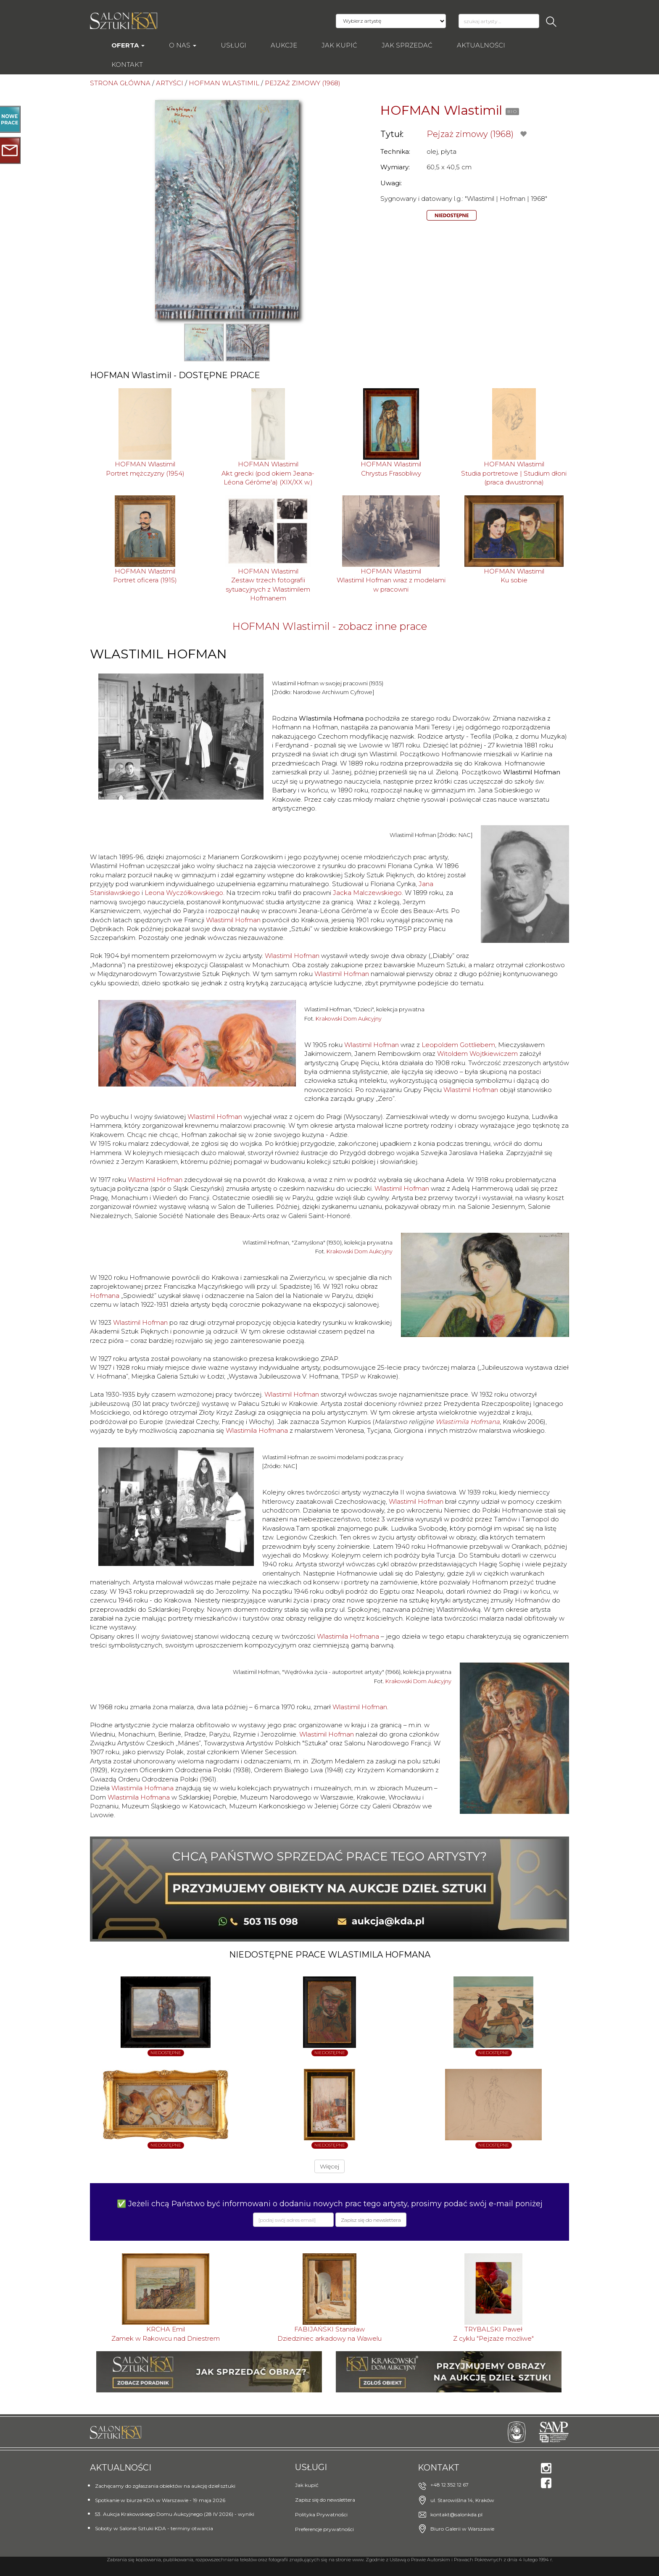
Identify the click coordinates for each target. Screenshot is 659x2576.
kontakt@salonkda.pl (456, 2514)
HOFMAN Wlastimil (441, 110)
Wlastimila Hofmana (467, 1422)
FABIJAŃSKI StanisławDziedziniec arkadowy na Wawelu (329, 2333)
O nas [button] (182, 45)
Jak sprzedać (407, 45)
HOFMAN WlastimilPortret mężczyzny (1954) (145, 468)
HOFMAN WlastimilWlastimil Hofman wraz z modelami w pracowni (391, 580)
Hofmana (104, 1296)
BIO (512, 111)
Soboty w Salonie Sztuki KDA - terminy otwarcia (154, 2528)
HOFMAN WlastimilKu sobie (514, 575)
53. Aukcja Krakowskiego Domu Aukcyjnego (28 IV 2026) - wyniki (174, 2514)
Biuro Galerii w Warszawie (462, 2529)
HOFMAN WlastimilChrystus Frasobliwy (391, 468)
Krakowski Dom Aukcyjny (349, 1019)
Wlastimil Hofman (233, 920)
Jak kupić (339, 45)
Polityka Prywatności (321, 2514)
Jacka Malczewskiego (367, 893)
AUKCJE (284, 45)
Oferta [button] (128, 45)
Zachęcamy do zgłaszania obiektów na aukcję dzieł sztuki (165, 2486)
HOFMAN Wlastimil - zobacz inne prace (329, 626)
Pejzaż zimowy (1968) (470, 134)
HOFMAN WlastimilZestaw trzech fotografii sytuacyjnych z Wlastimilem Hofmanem (268, 584)
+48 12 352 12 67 (449, 2484)
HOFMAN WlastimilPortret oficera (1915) (145, 575)
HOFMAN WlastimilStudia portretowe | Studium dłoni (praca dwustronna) (514, 473)
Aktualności (481, 45)
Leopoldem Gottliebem (458, 1045)
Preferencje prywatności (324, 2529)
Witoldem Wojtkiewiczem (477, 1054)
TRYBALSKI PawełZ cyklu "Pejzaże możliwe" (493, 2333)
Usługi (233, 45)
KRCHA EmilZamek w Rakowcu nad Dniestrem (165, 2333)
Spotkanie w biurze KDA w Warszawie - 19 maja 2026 (160, 2500)
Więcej (329, 2166)
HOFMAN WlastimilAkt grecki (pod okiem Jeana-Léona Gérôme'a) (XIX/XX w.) (267, 473)
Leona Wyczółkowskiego (184, 893)
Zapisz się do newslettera (325, 2500)
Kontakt (127, 64)
